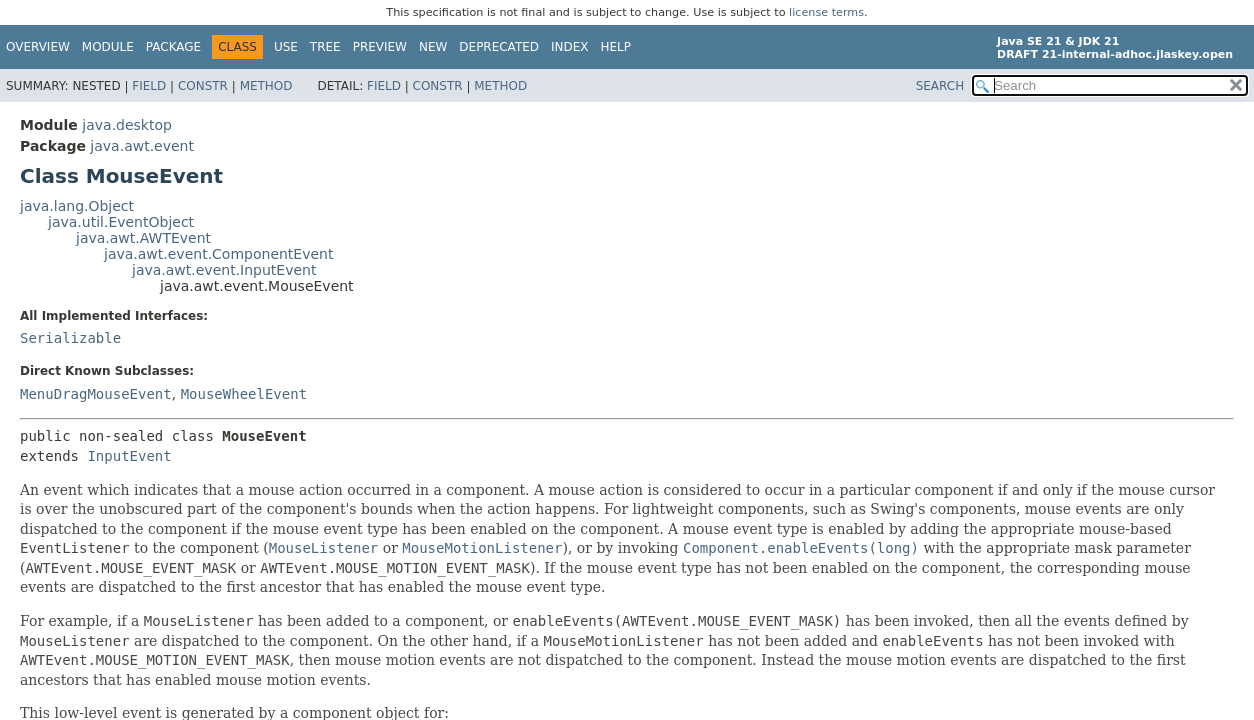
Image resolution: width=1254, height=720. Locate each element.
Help (616, 47)
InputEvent (129, 456)
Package (173, 47)
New (433, 47)
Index (570, 47)
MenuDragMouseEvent (96, 394)
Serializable (70, 338)
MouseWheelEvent (244, 394)
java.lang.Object (77, 206)
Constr (203, 86)
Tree (325, 47)
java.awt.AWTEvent (143, 238)
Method (266, 86)
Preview (380, 47)
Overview (38, 47)
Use (286, 47)
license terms (826, 12)
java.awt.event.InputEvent (224, 270)
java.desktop (127, 125)
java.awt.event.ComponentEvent (218, 254)
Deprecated (499, 47)
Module (108, 47)
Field (149, 86)
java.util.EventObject (121, 222)
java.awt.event (142, 146)
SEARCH (940, 86)
